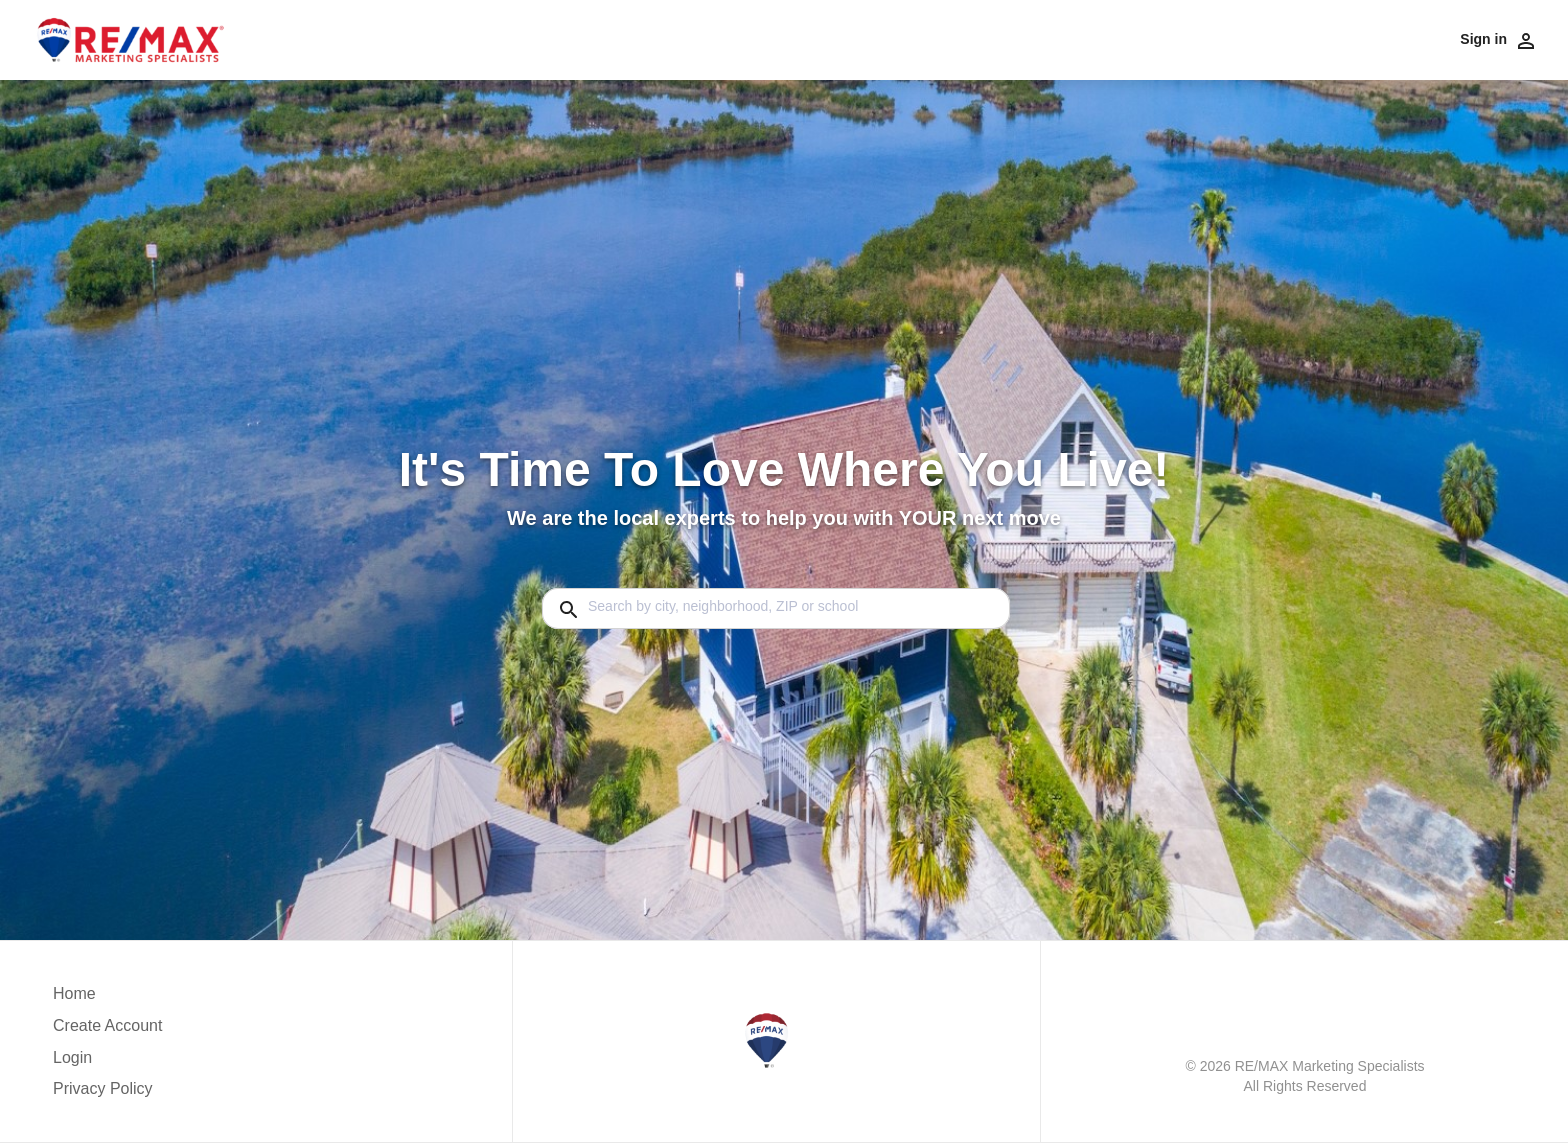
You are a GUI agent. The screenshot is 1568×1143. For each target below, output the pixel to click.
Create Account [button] (107, 1025)
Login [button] (72, 1057)
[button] (107, 1063)
